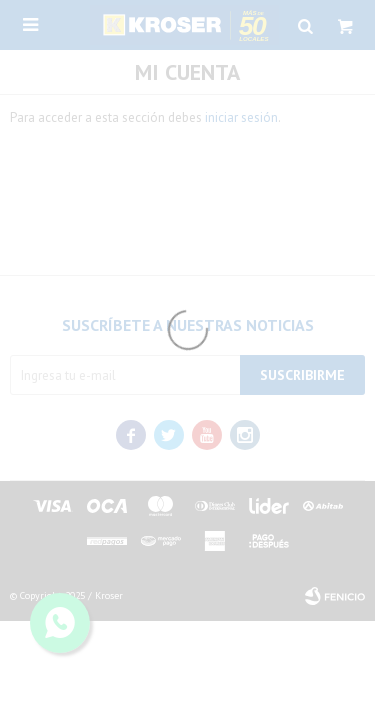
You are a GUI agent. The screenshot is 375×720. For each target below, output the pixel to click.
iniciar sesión (241, 117)
